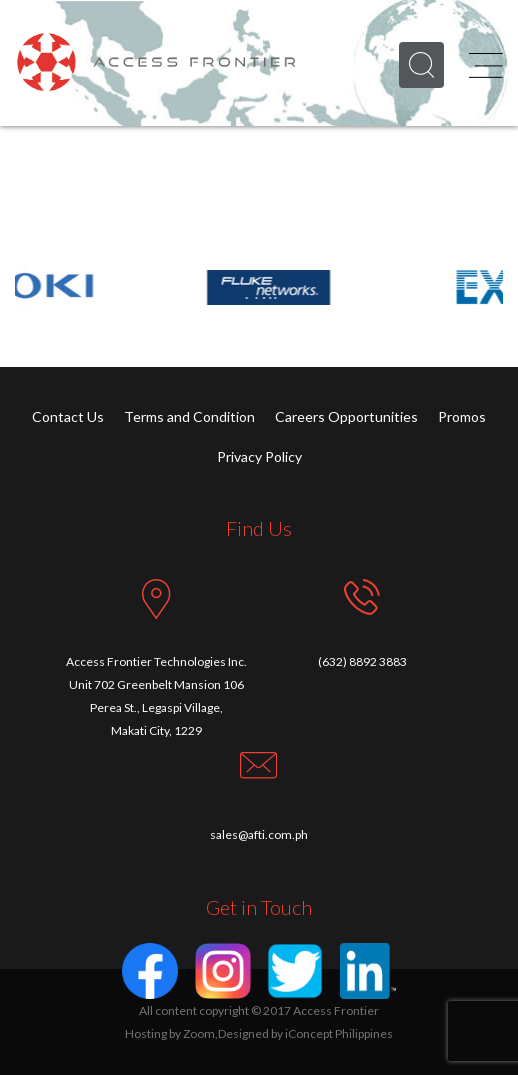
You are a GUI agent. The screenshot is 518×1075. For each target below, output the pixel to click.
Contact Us (68, 416)
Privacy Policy (259, 456)
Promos (462, 416)
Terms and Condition (189, 416)
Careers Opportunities (346, 416)
